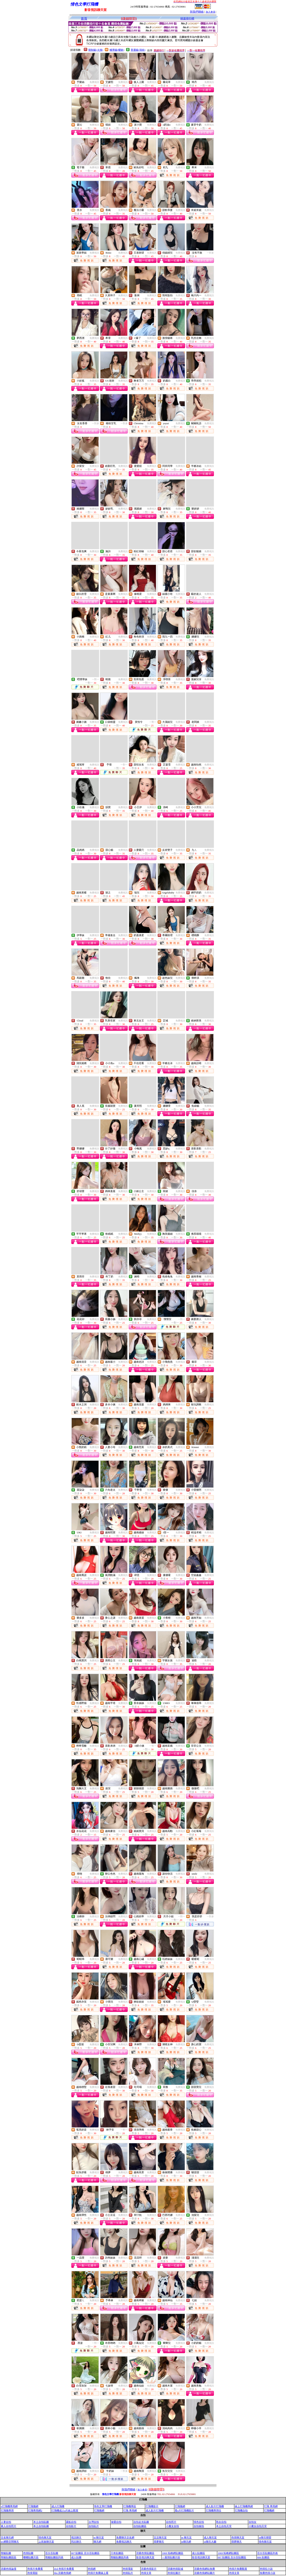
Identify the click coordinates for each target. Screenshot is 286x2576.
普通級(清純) (138, 49)
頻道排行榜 (187, 18)
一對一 (95, 679)
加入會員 (210, 12)
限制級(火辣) (95, 49)
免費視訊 (94, 82)
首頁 (84, 18)
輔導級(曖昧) (117, 49)
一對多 (210, 252)
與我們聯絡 (197, 11)
